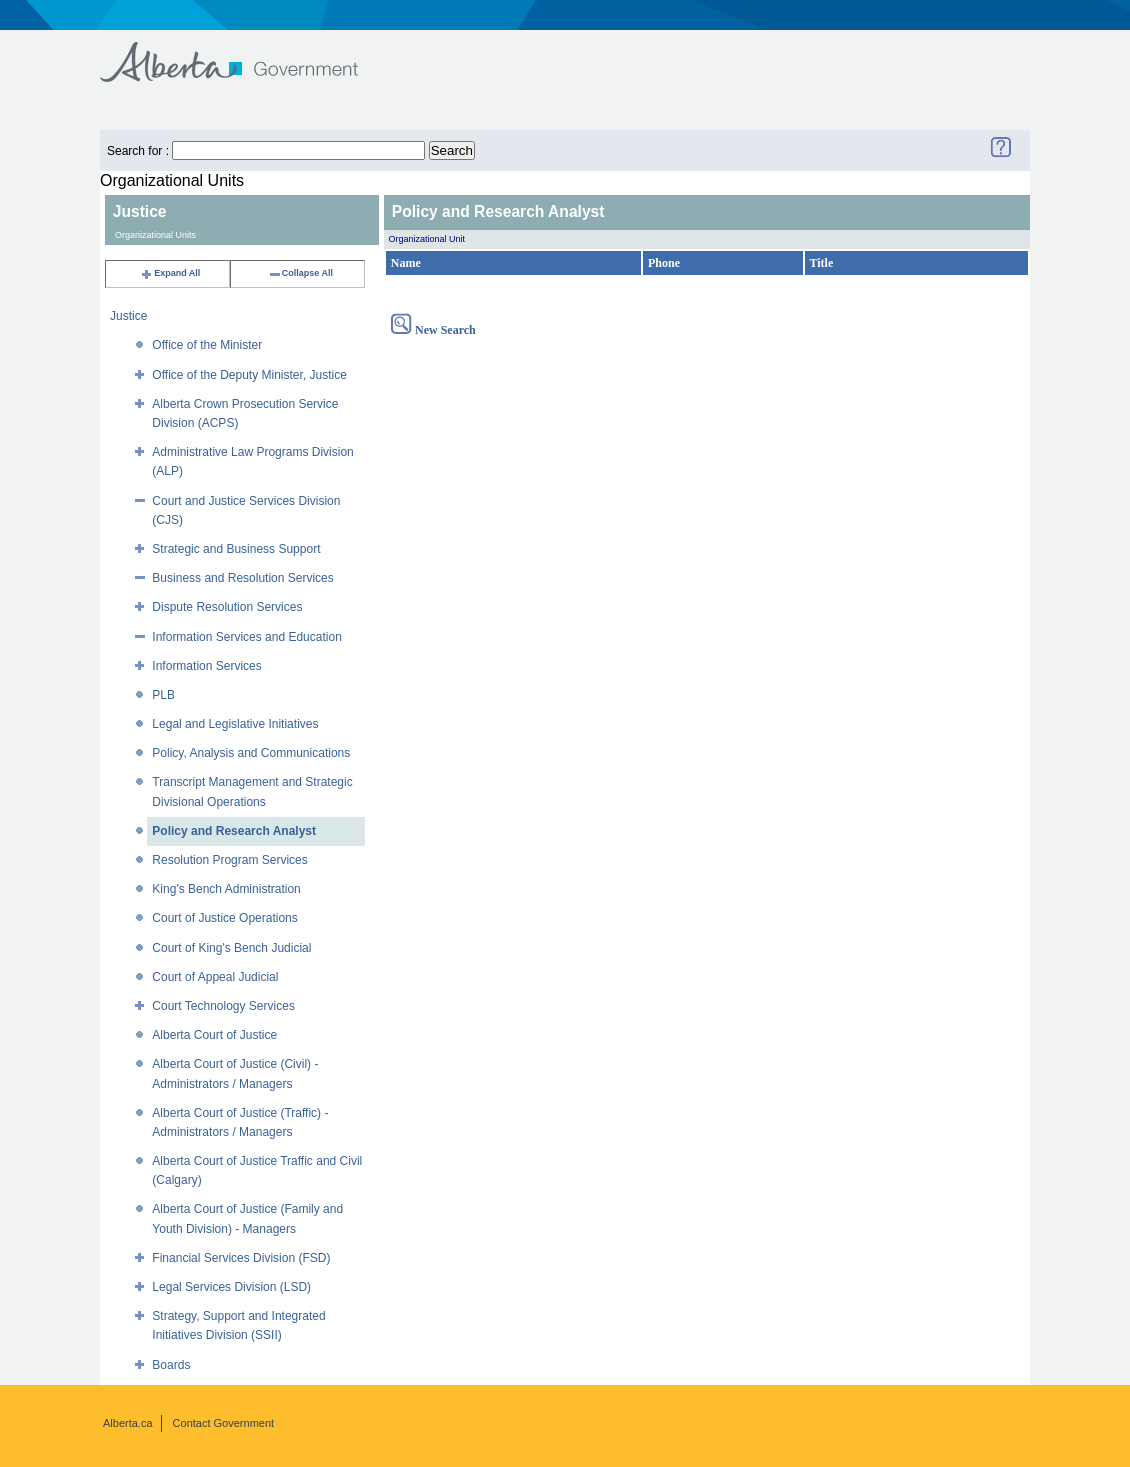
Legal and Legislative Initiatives (235, 724)
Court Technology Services (223, 1006)
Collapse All (300, 273)
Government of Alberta (245, 52)
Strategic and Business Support (236, 549)
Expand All (170, 273)
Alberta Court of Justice (214, 1035)
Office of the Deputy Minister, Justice (249, 375)
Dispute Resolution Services (227, 607)
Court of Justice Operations (224, 918)
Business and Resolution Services (242, 578)
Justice (128, 316)
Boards (171, 1365)
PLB (163, 695)
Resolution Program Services (229, 860)
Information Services (206, 666)
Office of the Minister (207, 345)
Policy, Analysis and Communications (251, 753)
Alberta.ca (128, 1423)
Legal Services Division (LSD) (231, 1287)
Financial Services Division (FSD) (241, 1258)
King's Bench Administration (226, 889)
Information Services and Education (246, 637)
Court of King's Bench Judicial (231, 948)
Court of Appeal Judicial (215, 977)
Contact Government (224, 1423)
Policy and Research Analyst (234, 831)
